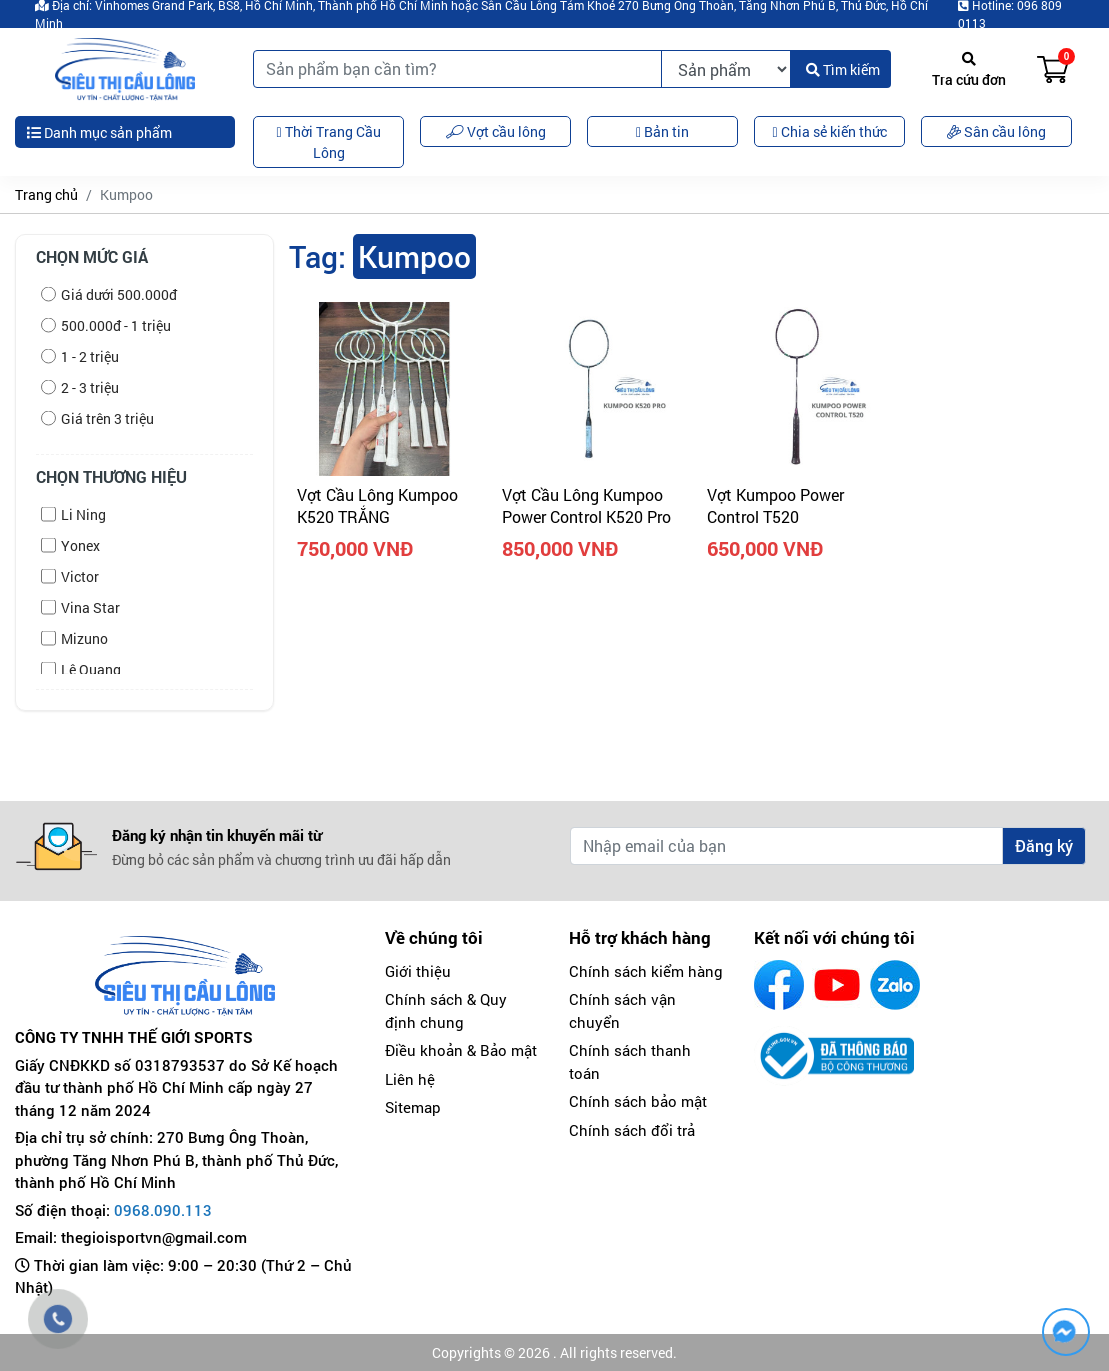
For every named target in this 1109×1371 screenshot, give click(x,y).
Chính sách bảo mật (638, 1101)
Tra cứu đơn (969, 70)
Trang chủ (46, 194)
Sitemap (413, 1107)
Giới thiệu (418, 971)
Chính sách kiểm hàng (646, 971)
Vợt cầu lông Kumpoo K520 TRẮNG (377, 505)
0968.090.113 (163, 1210)
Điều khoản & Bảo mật (461, 1050)
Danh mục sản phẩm (99, 132)
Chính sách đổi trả (632, 1130)
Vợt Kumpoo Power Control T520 (775, 505)
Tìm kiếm (843, 69)
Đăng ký (1044, 845)
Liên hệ (410, 1079)
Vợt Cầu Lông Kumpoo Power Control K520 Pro (586, 505)
